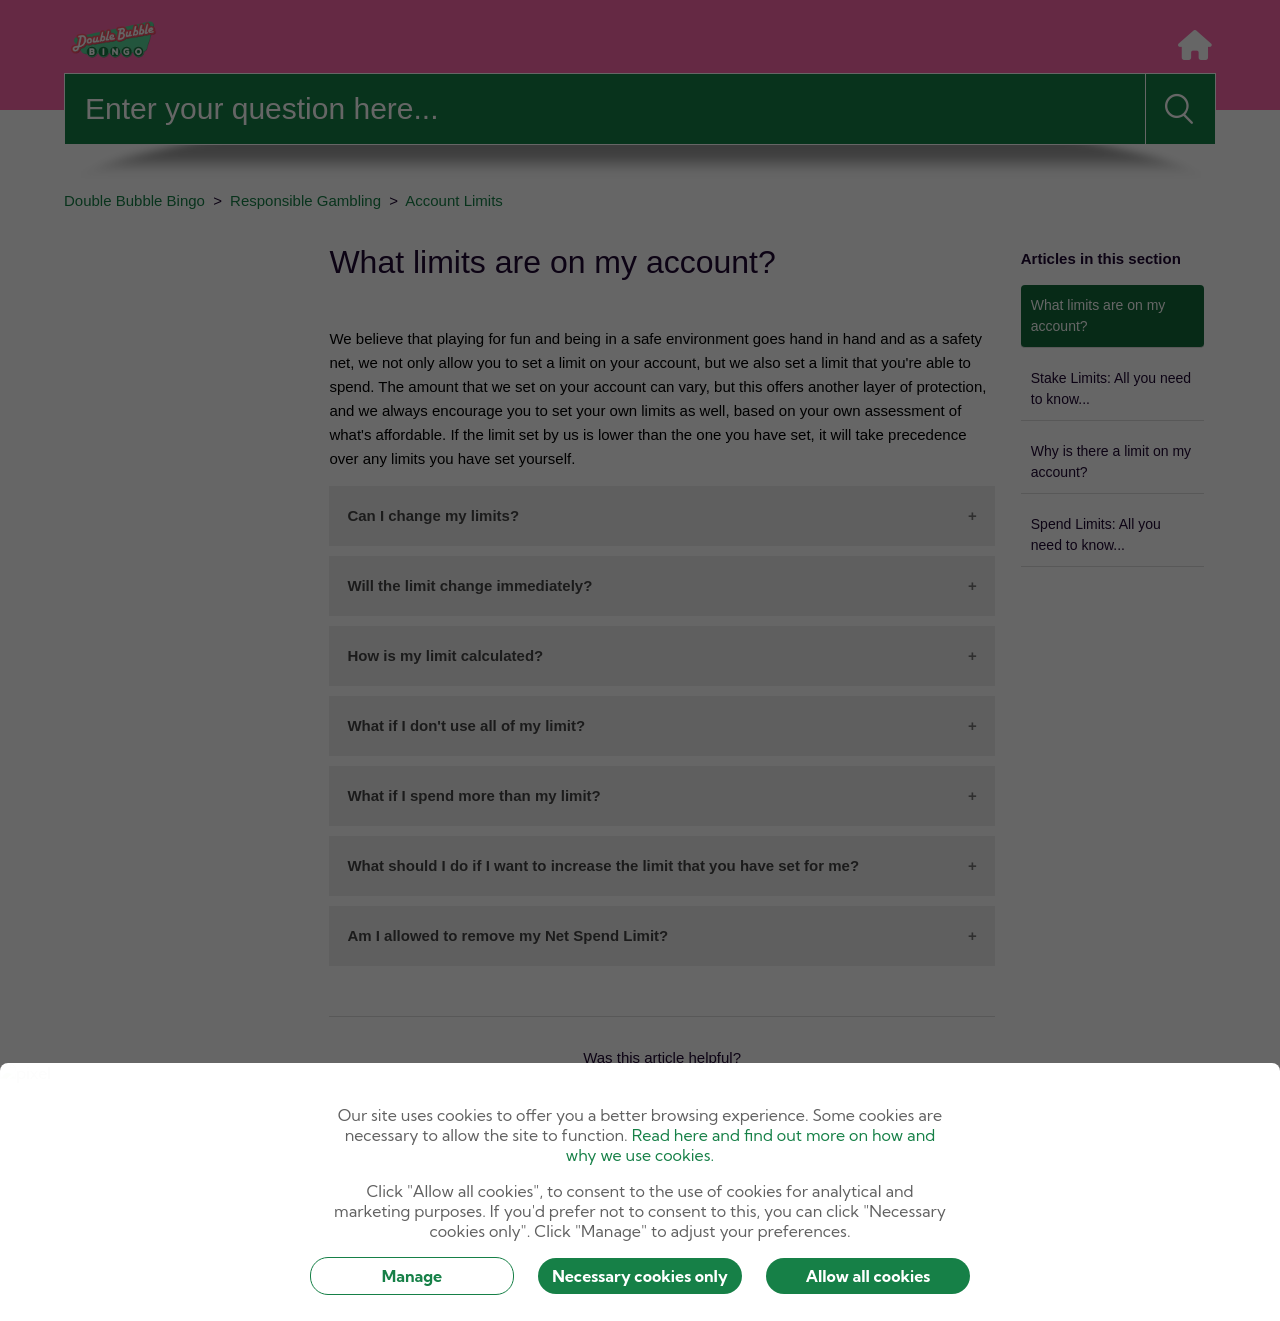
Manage (412, 1276)
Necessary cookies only (640, 1276)
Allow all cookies (868, 1276)
